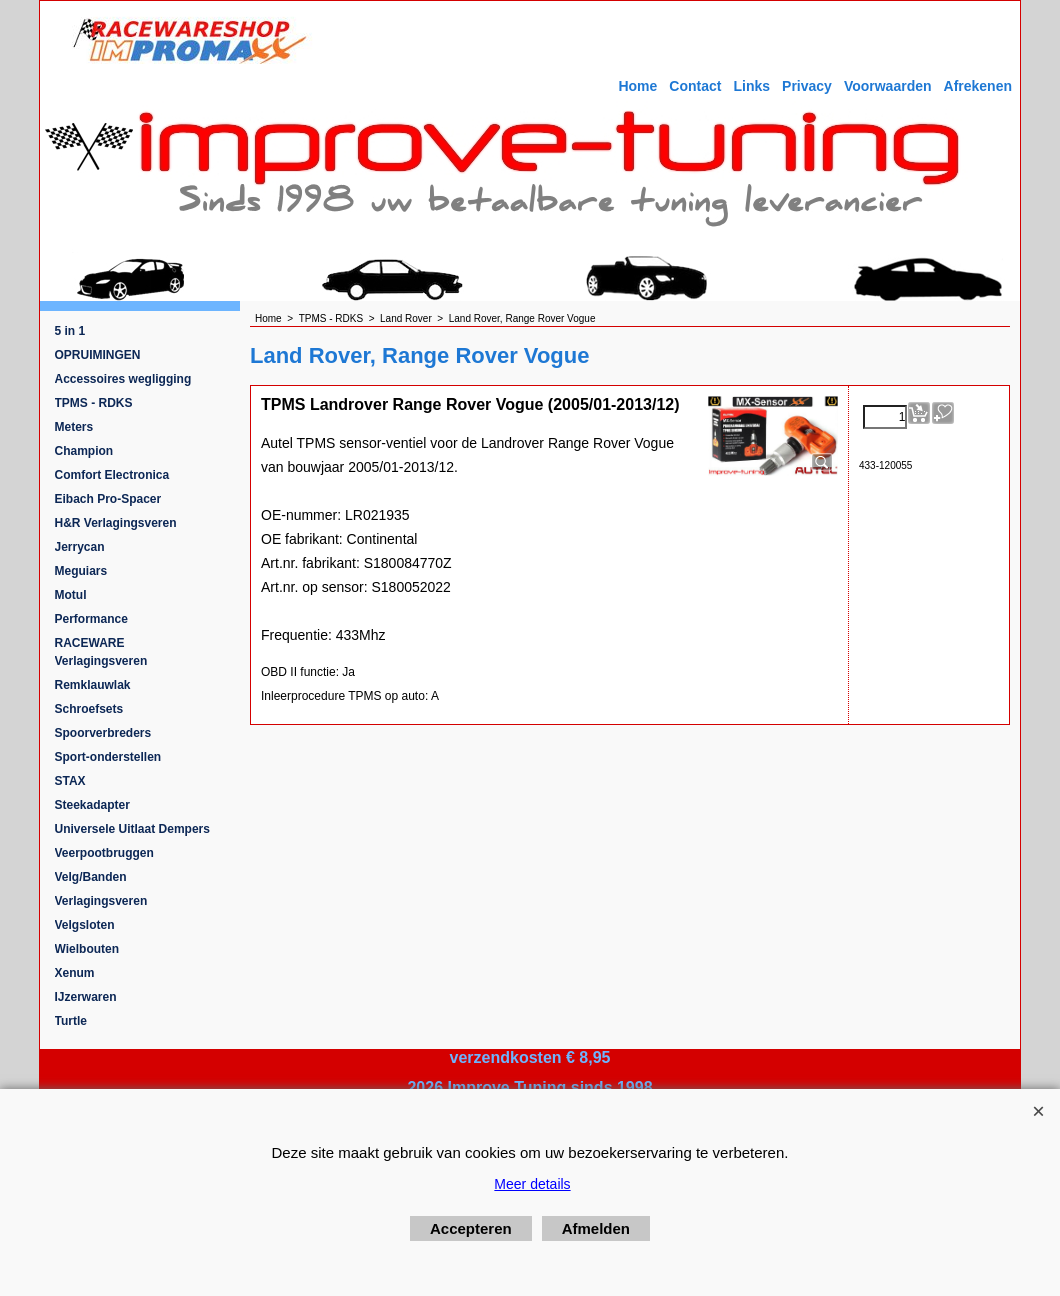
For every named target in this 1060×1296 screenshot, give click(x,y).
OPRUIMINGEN (98, 355)
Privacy (807, 86)
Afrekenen (978, 86)
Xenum (75, 973)
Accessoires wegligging (123, 379)
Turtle (71, 1021)
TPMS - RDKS (94, 403)
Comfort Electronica (112, 475)
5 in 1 (70, 331)
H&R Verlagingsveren (116, 523)
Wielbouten (87, 949)
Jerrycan (80, 547)
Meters (74, 427)
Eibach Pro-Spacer (108, 499)
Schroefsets (89, 709)
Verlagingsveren (101, 901)
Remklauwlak (93, 685)
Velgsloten (85, 925)
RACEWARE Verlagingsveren (101, 652)
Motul (71, 595)
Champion (84, 451)
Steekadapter (92, 805)
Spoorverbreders (103, 733)
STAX (70, 781)
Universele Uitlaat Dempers (132, 829)
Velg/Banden (91, 877)
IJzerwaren (86, 997)
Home (637, 86)
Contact (695, 86)
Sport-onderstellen (108, 757)
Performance (91, 619)
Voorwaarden (888, 86)
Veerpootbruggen (104, 853)
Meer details (532, 1184)
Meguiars (81, 571)
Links (751, 86)
